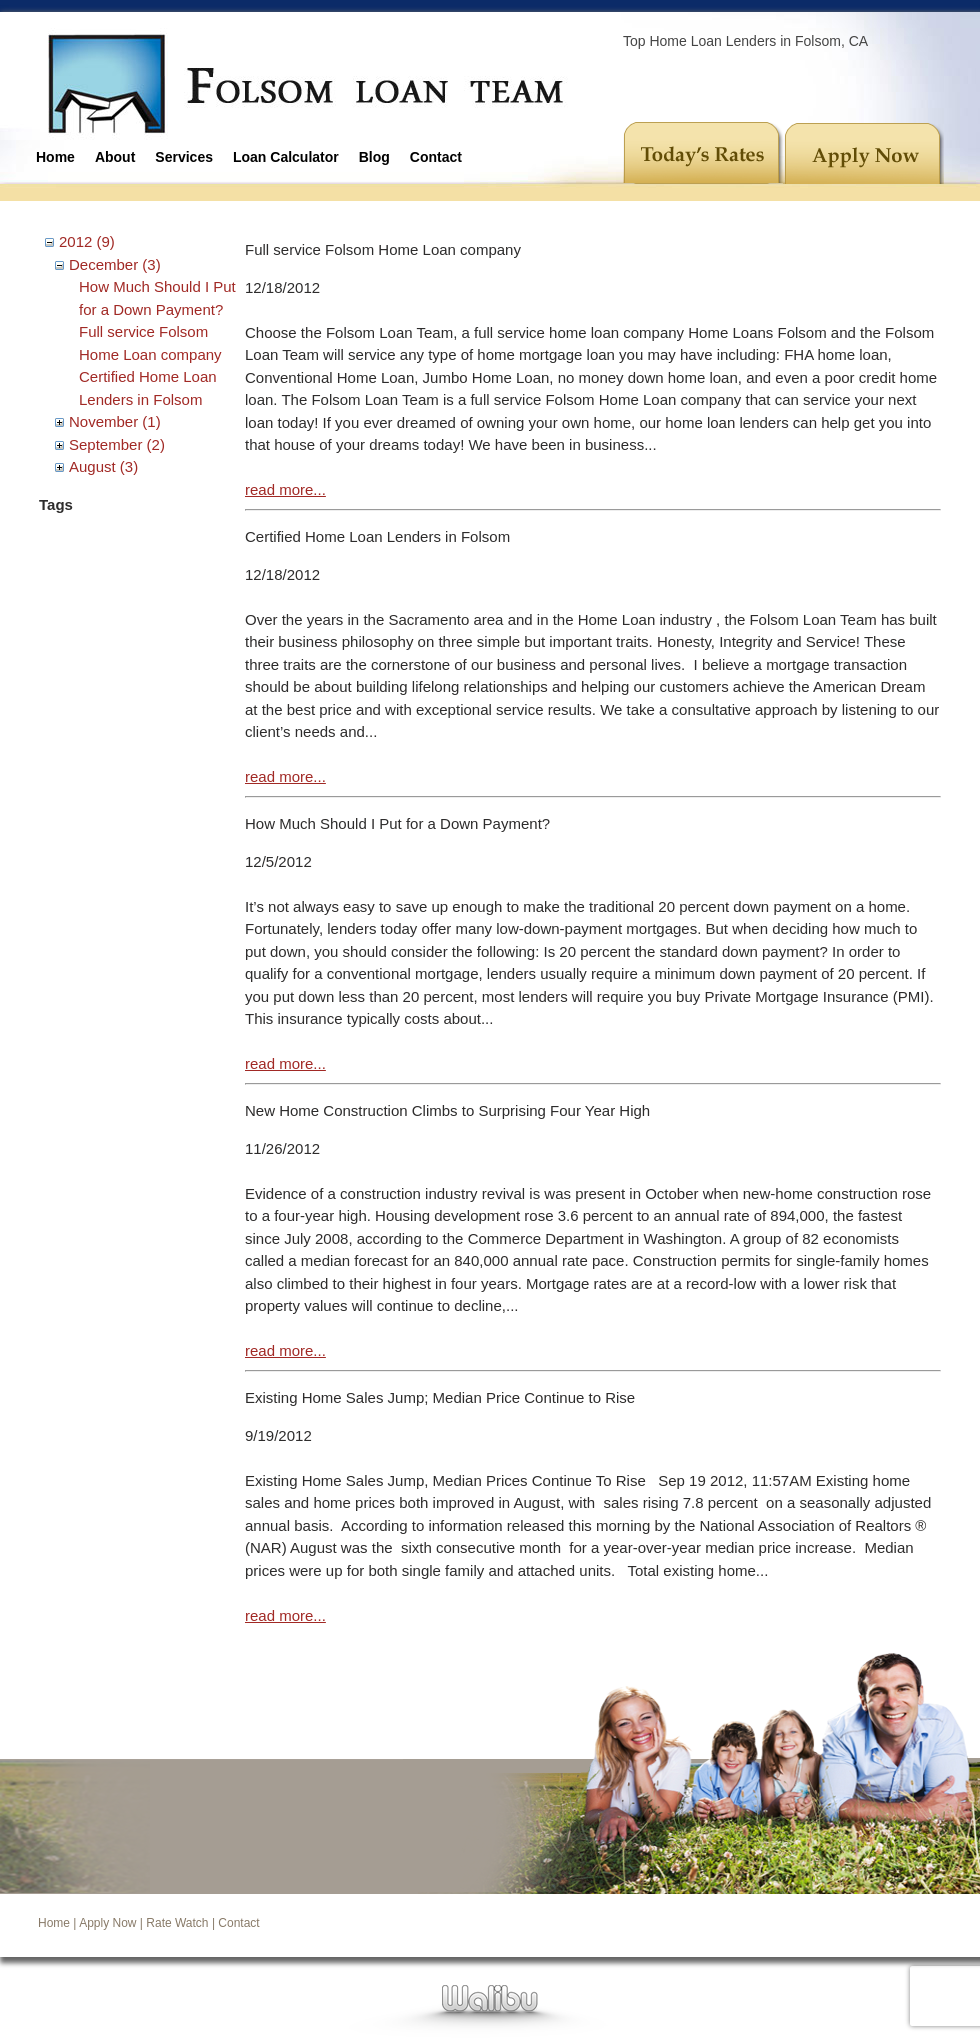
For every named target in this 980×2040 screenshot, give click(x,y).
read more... (285, 489)
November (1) (115, 421)
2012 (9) (87, 241)
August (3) (103, 466)
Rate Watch (177, 1923)
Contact (436, 157)
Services (184, 157)
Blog (374, 157)
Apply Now (107, 1923)
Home (55, 157)
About (115, 157)
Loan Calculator (286, 157)
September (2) (117, 444)
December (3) (115, 264)
